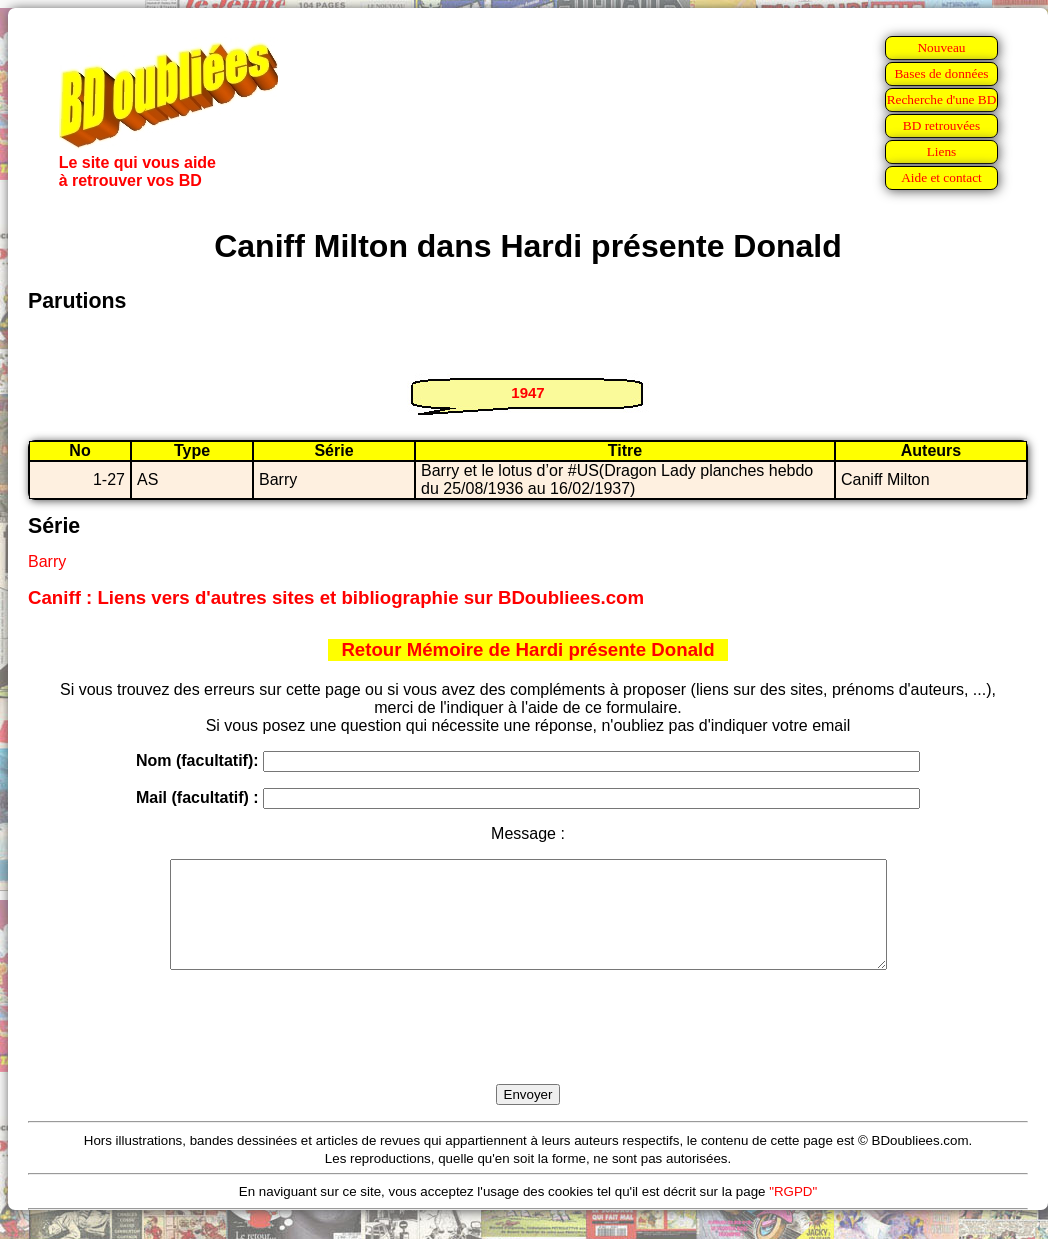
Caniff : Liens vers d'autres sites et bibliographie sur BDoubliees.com (336, 597)
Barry (47, 561)
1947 (527, 392)
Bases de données (941, 73)
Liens (942, 151)
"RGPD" (793, 1212)
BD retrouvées (941, 125)
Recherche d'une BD (942, 99)
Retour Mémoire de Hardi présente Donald (527, 649)
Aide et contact (941, 177)
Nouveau (941, 47)
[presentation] (528, 1050)
